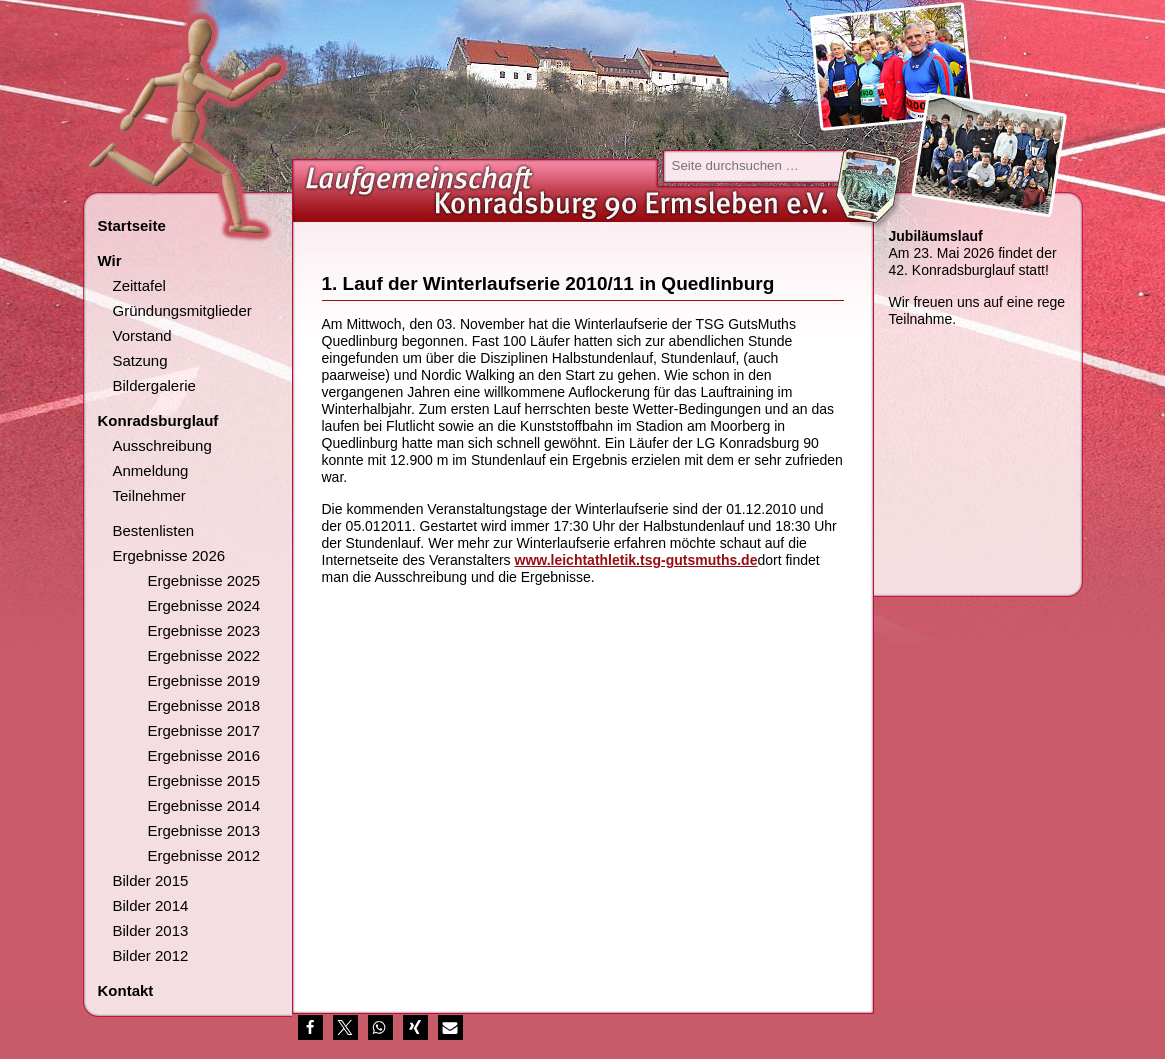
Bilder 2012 (151, 955)
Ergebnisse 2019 (204, 680)
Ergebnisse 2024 (204, 605)
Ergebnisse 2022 (204, 655)
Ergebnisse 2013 (204, 830)
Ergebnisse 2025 (204, 580)
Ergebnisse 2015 (204, 780)
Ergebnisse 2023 (204, 630)
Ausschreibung (162, 445)
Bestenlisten (154, 530)
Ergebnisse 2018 (204, 705)
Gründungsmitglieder (182, 310)
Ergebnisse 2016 (204, 755)
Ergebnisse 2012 (204, 855)
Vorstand (142, 335)
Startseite (132, 225)
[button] (310, 1027)
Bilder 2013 (151, 930)
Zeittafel (139, 285)
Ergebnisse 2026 (169, 555)
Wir (110, 260)
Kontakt (126, 990)
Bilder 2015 (151, 880)
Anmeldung (151, 470)
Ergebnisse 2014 (204, 805)
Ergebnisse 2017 (204, 730)
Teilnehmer (149, 495)
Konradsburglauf (158, 420)
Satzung (140, 360)
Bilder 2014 (151, 905)
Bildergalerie (154, 385)
